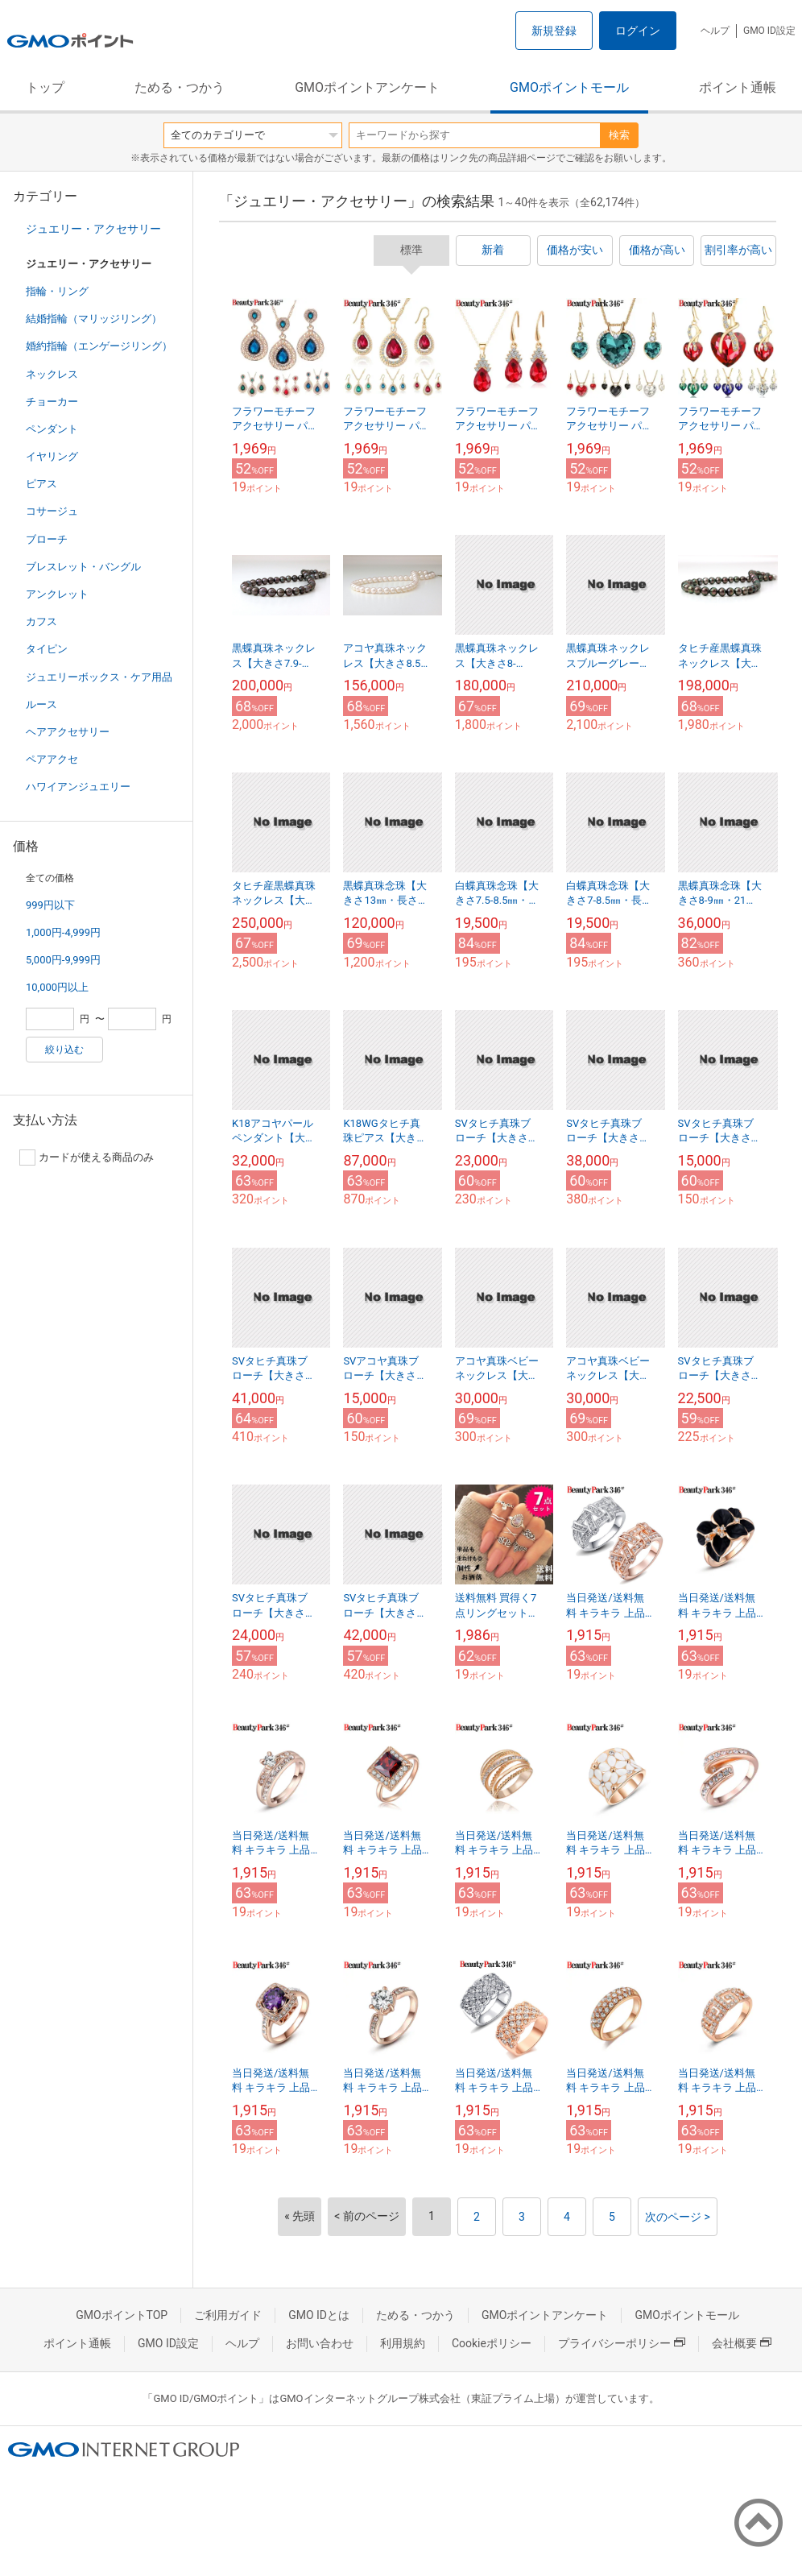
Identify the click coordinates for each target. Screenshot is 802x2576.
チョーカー (52, 402)
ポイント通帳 (737, 87)
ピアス (41, 484)
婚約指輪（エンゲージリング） (99, 346)
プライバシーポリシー (621, 2343)
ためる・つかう (179, 87)
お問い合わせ (319, 2343)
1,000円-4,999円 (63, 932)
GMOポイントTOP (121, 2315)
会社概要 (741, 2343)
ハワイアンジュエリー (78, 787)
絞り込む (64, 1049)
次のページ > (677, 2216)
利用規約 (402, 2343)
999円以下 (50, 905)
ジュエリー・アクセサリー (93, 228)
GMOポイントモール (569, 87)
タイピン (47, 649)
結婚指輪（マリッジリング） (94, 319)
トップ (45, 87)
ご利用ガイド (228, 2315)
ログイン (637, 30)
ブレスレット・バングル (83, 567)
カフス (41, 621)
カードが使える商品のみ (86, 1157)
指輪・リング (57, 291)
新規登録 (554, 30)
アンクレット (57, 594)
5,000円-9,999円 (63, 960)
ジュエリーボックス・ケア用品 (99, 677)
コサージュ (52, 511)
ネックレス (52, 374)
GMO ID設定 (769, 30)
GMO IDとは (318, 2315)
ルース (41, 704)
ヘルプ (715, 30)
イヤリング (52, 456)
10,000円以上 (57, 987)
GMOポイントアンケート (367, 87)
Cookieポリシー (491, 2343)
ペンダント (52, 429)
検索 (619, 135)
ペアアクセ (52, 759)
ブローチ (47, 539)
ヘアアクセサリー (68, 732)
